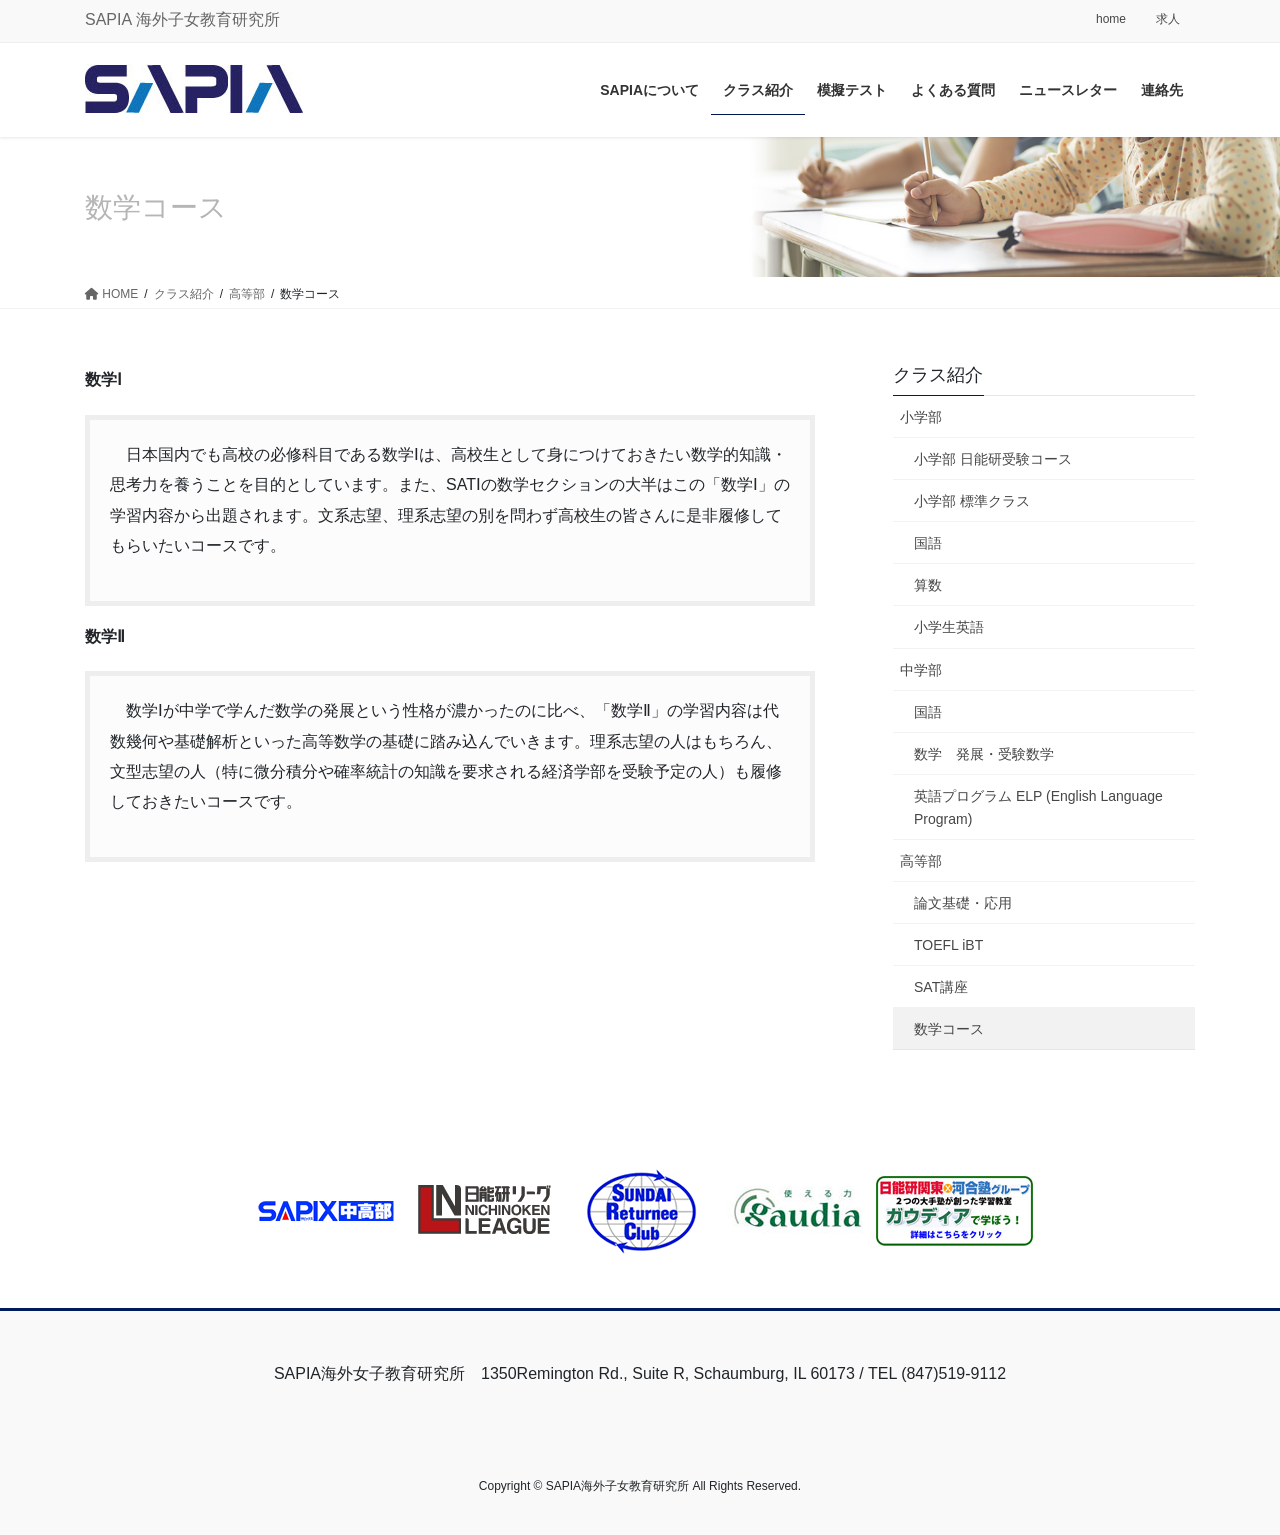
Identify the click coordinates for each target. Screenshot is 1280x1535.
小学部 (921, 417)
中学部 (921, 670)
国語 (928, 543)
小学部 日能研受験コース (993, 459)
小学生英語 (949, 627)
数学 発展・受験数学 (984, 754)
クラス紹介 (938, 375)
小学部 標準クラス (972, 501)
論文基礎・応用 (963, 903)
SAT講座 (941, 987)
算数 (928, 585)
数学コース (949, 1029)
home (1111, 19)
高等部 (921, 861)
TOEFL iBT (948, 945)
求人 (1168, 19)
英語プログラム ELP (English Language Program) (1038, 807)
